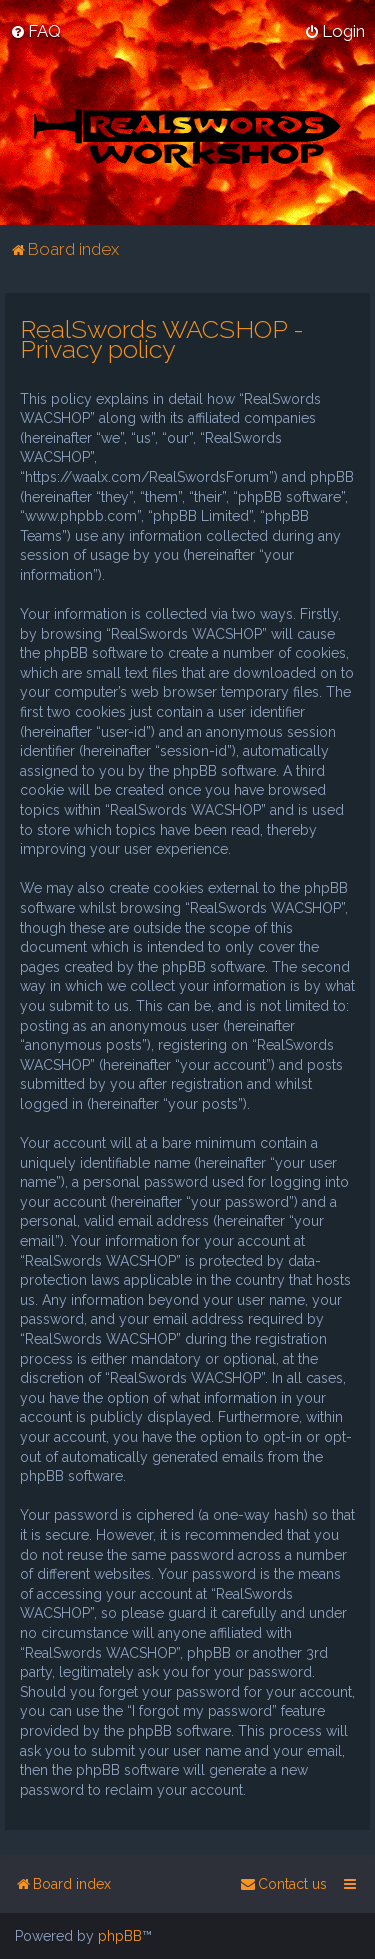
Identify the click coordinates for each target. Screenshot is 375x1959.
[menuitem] (35, 31)
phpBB (120, 1936)
